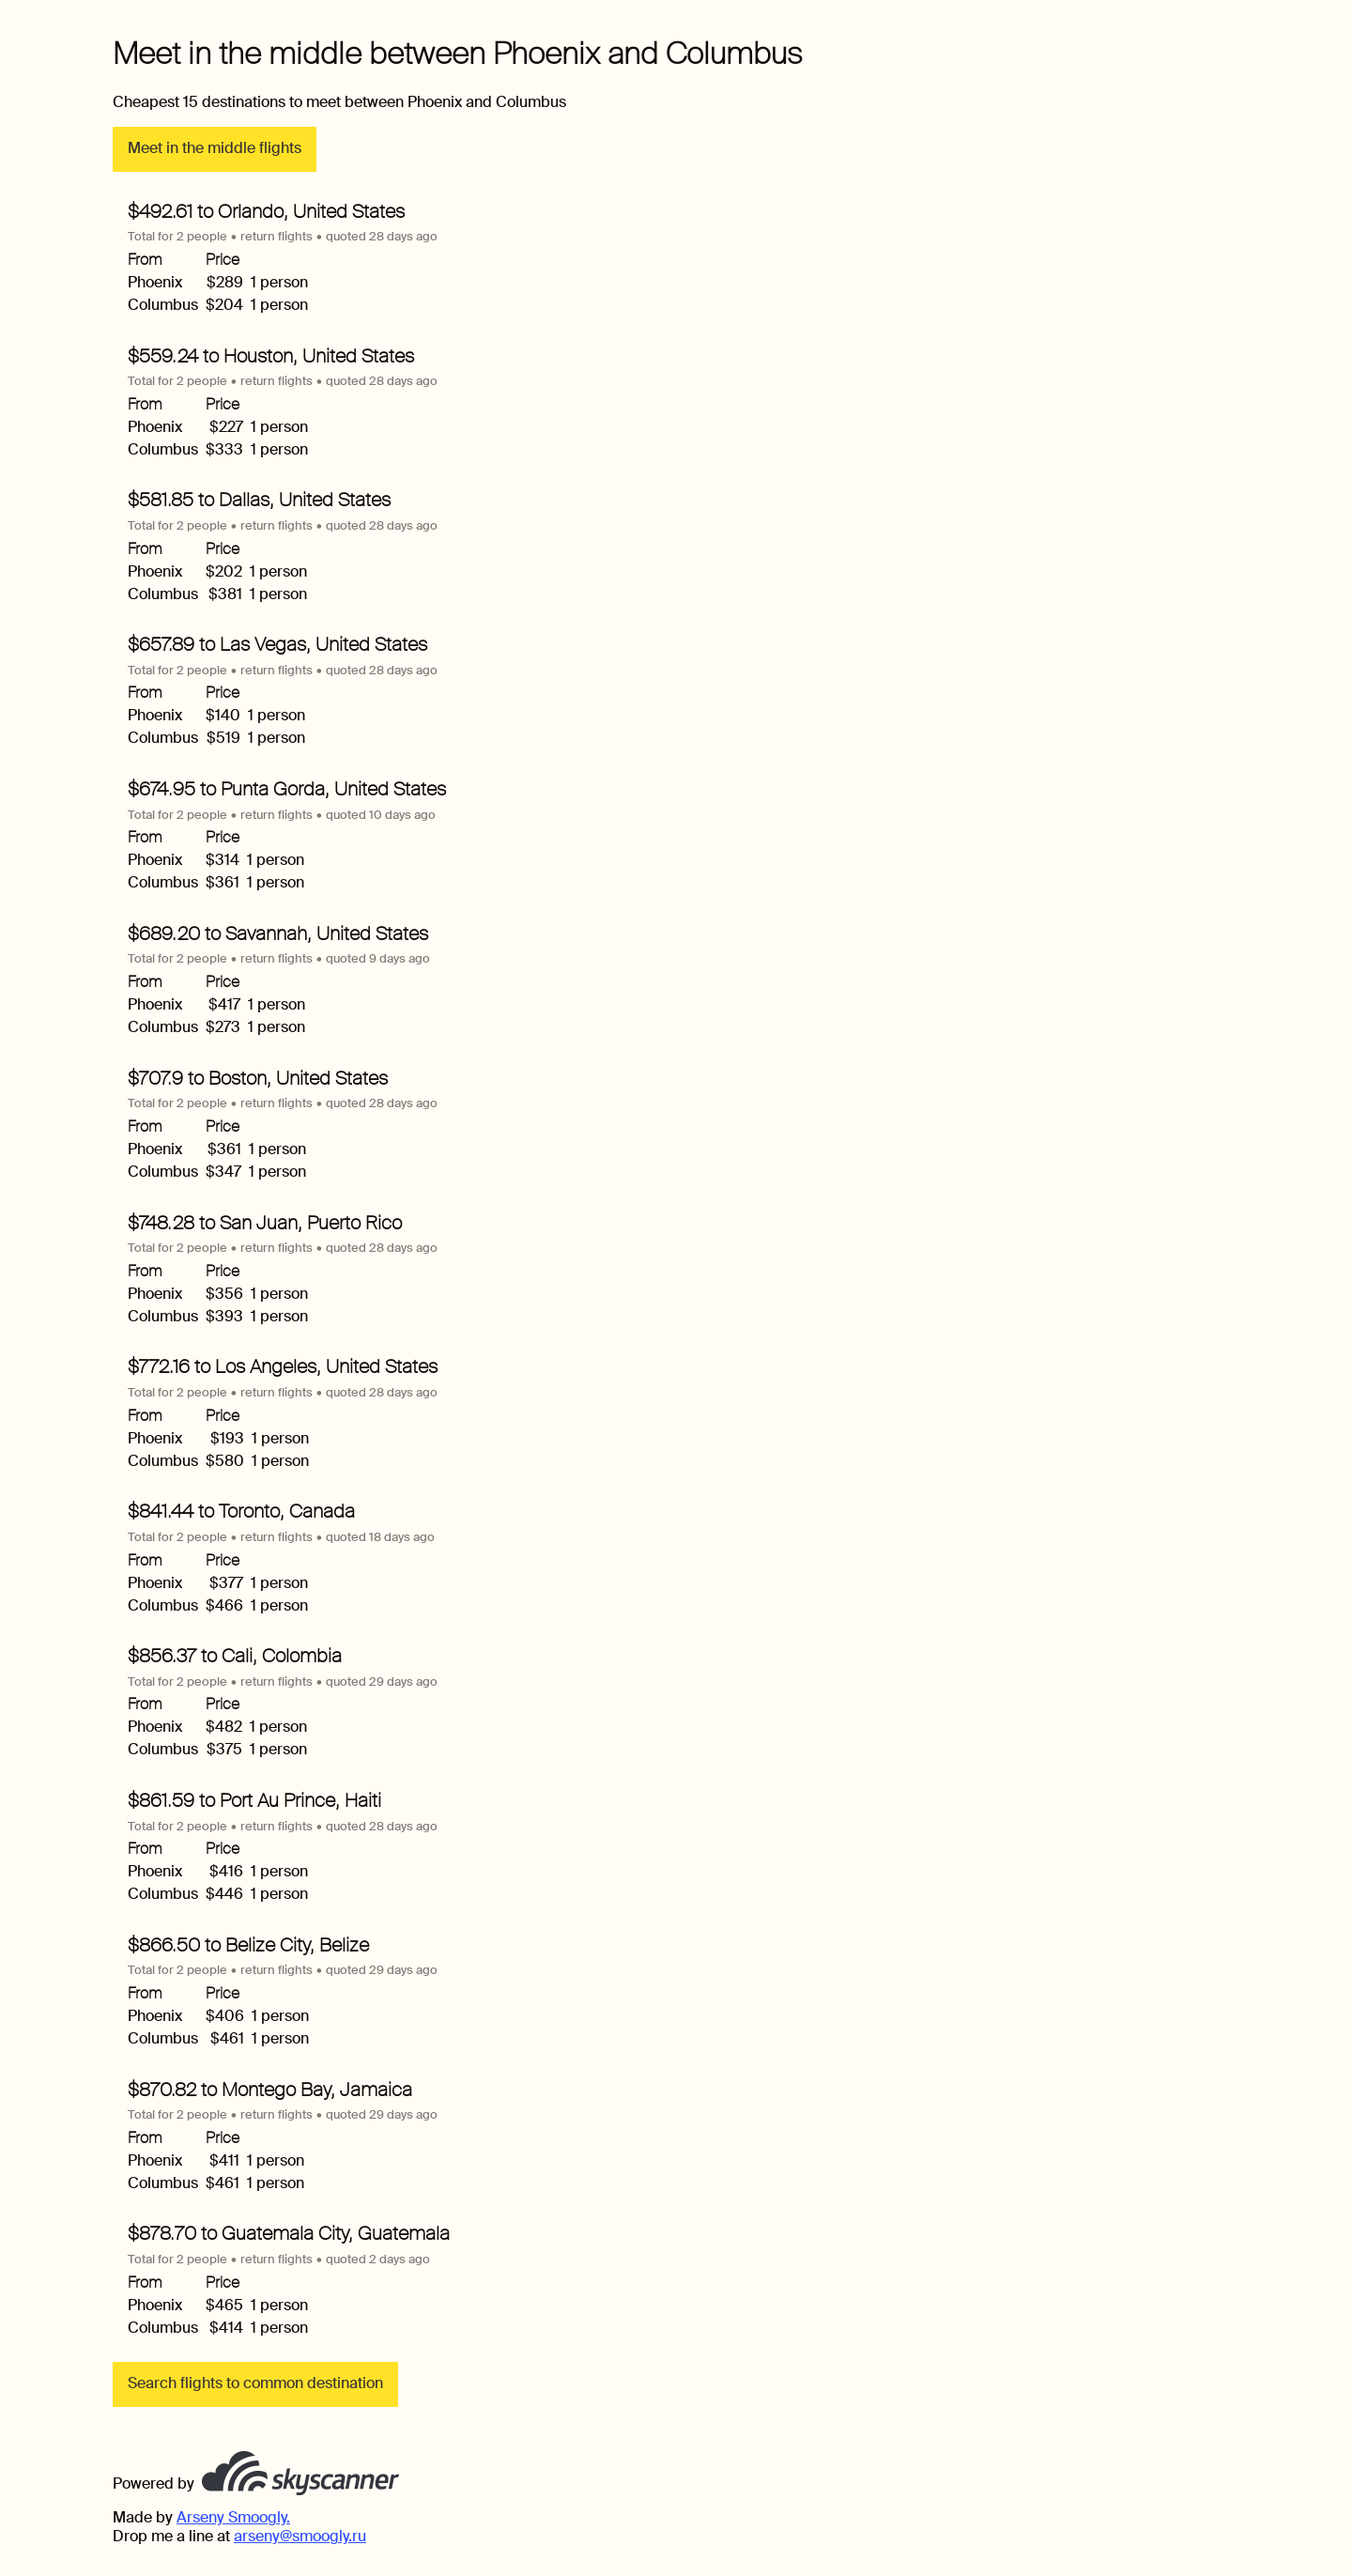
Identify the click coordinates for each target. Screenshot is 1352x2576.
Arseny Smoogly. (233, 2517)
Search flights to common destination (255, 2383)
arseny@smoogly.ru (300, 2536)
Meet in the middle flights (214, 148)
